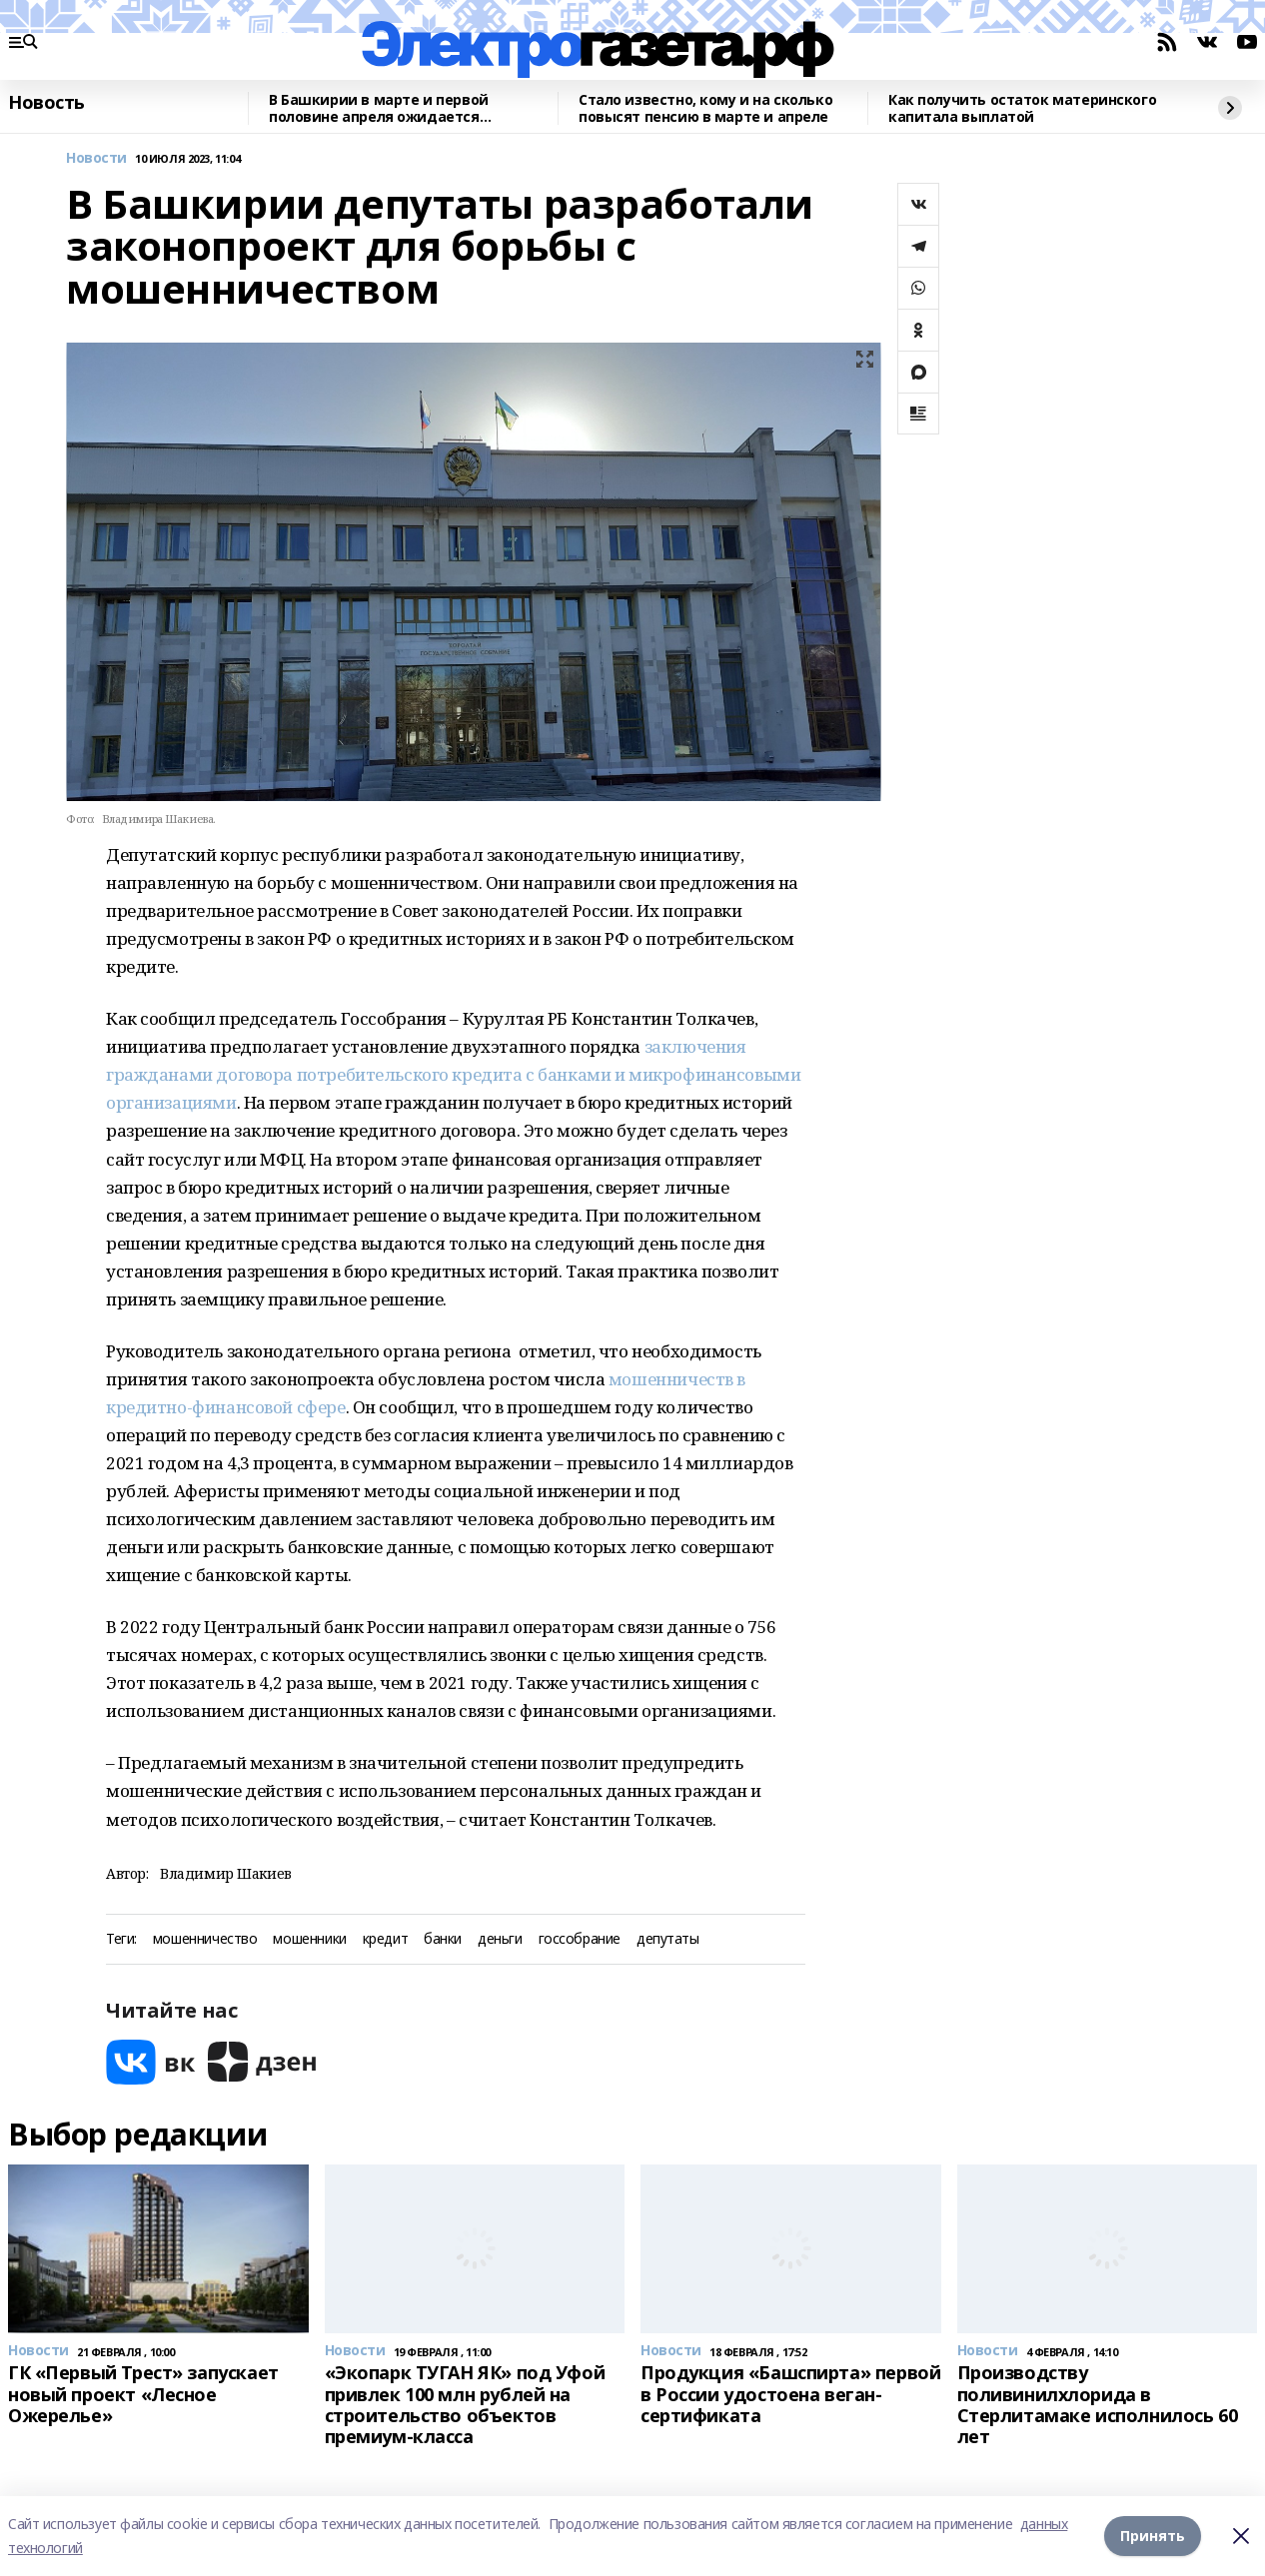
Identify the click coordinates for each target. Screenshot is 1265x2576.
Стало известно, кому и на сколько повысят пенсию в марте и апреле (705, 108)
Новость (46, 103)
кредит (385, 1939)
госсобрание (580, 1939)
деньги (500, 1939)
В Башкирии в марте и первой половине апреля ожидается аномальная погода (379, 108)
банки (443, 1939)
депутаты (667, 1939)
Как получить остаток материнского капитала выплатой (1022, 108)
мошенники (309, 1939)
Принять (1152, 2535)
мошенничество (205, 1939)
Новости (96, 158)
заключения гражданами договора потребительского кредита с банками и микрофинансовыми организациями (453, 1074)
